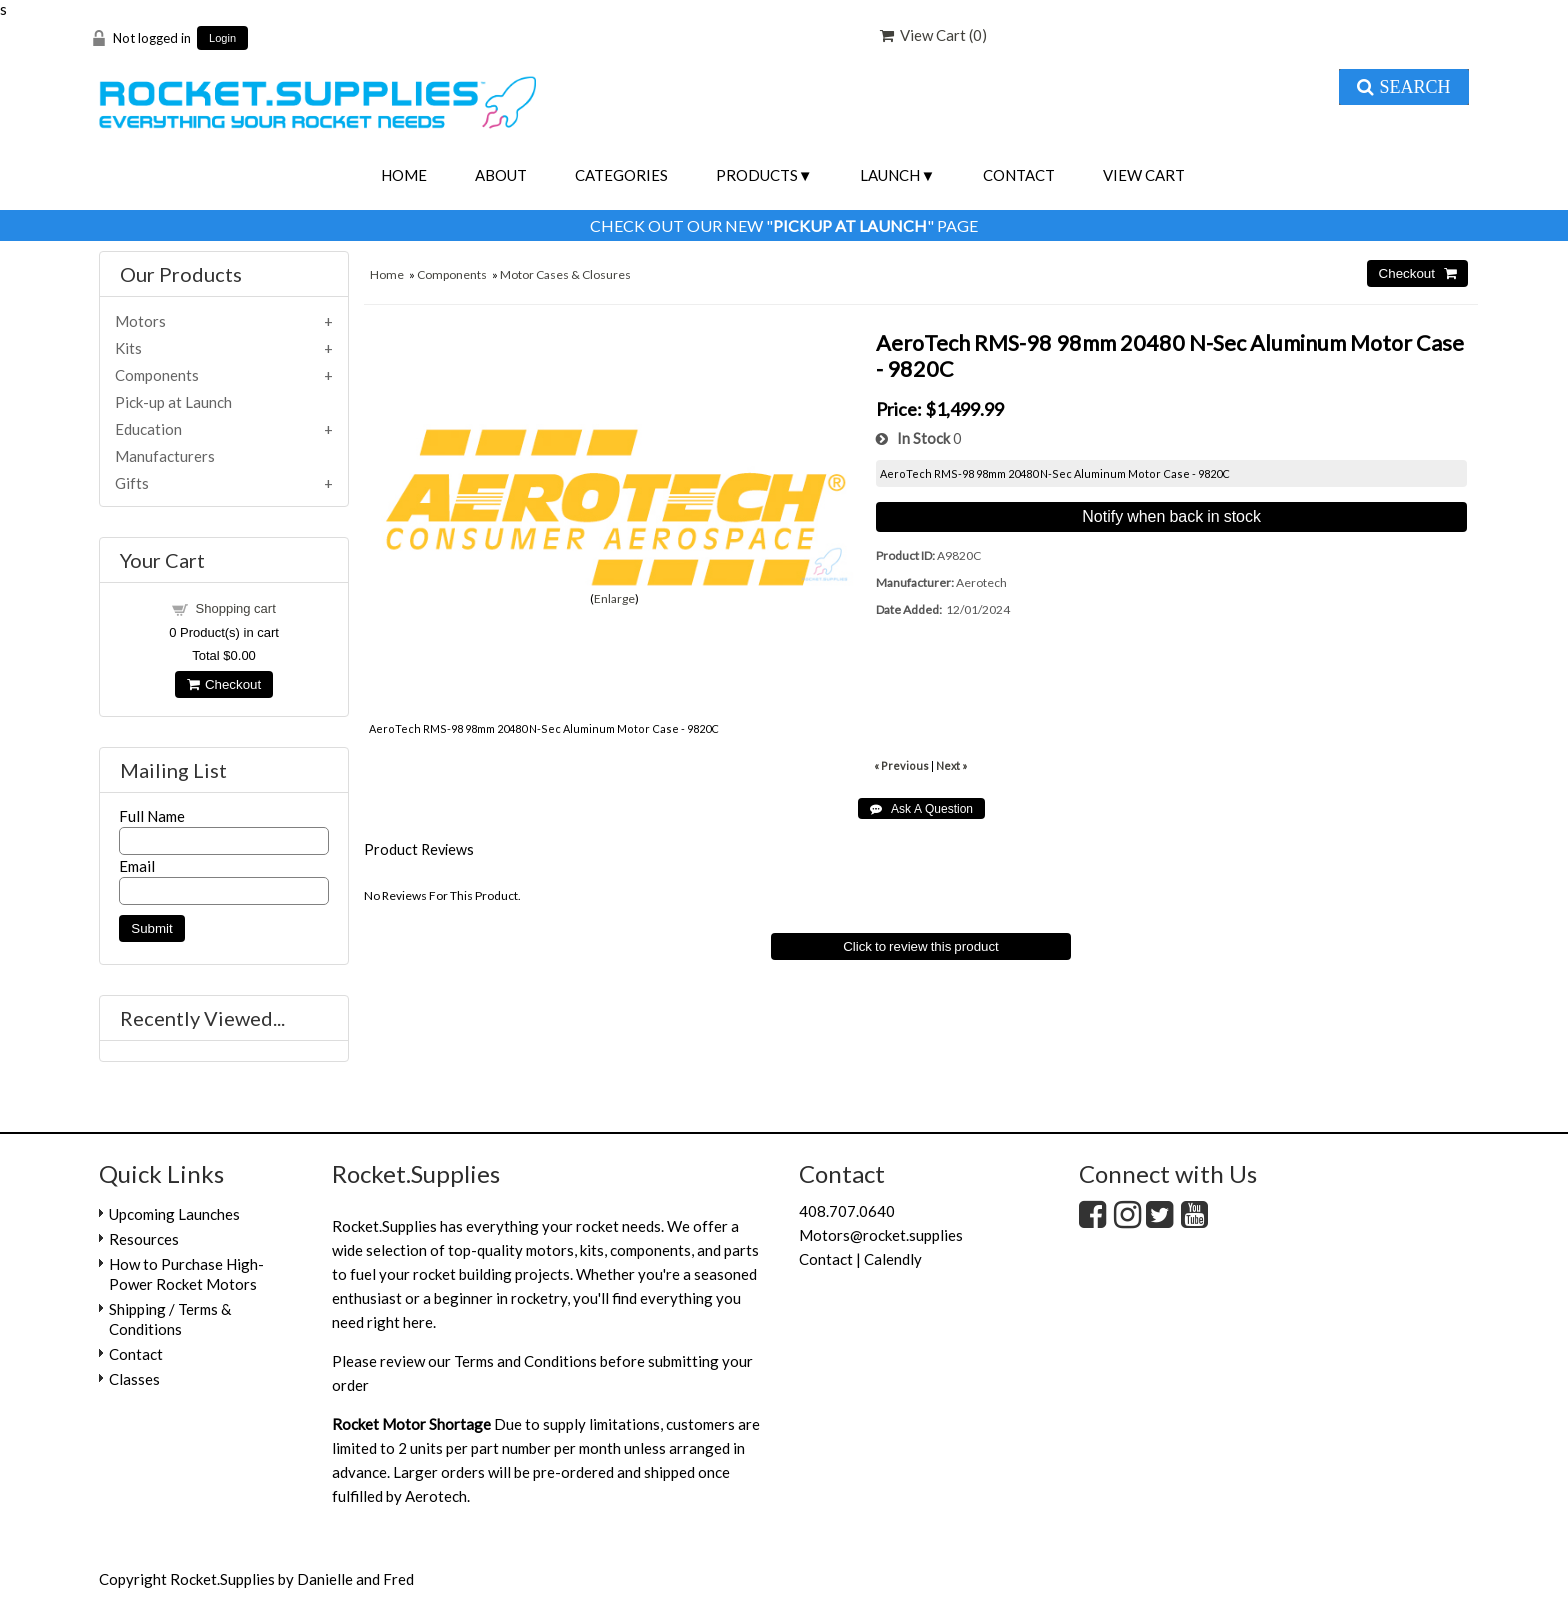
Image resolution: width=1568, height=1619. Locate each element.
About (501, 175)
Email (137, 866)
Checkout (224, 684)
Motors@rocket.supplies (881, 1235)
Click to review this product (921, 946)
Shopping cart (236, 608)
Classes (134, 1379)
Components (452, 274)
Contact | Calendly (860, 1259)
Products (757, 175)
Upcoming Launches (174, 1214)
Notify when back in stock (1171, 516)
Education (148, 429)
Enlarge (614, 598)
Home (404, 175)
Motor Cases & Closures (565, 274)
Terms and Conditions (525, 1361)
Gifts (132, 483)
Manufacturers (165, 456)
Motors (140, 321)
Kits (128, 348)
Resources (144, 1239)
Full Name (152, 816)
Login (222, 38)
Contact (1019, 175)
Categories (621, 175)
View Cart (1144, 175)
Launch (890, 175)
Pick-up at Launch (173, 402)
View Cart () (933, 35)
